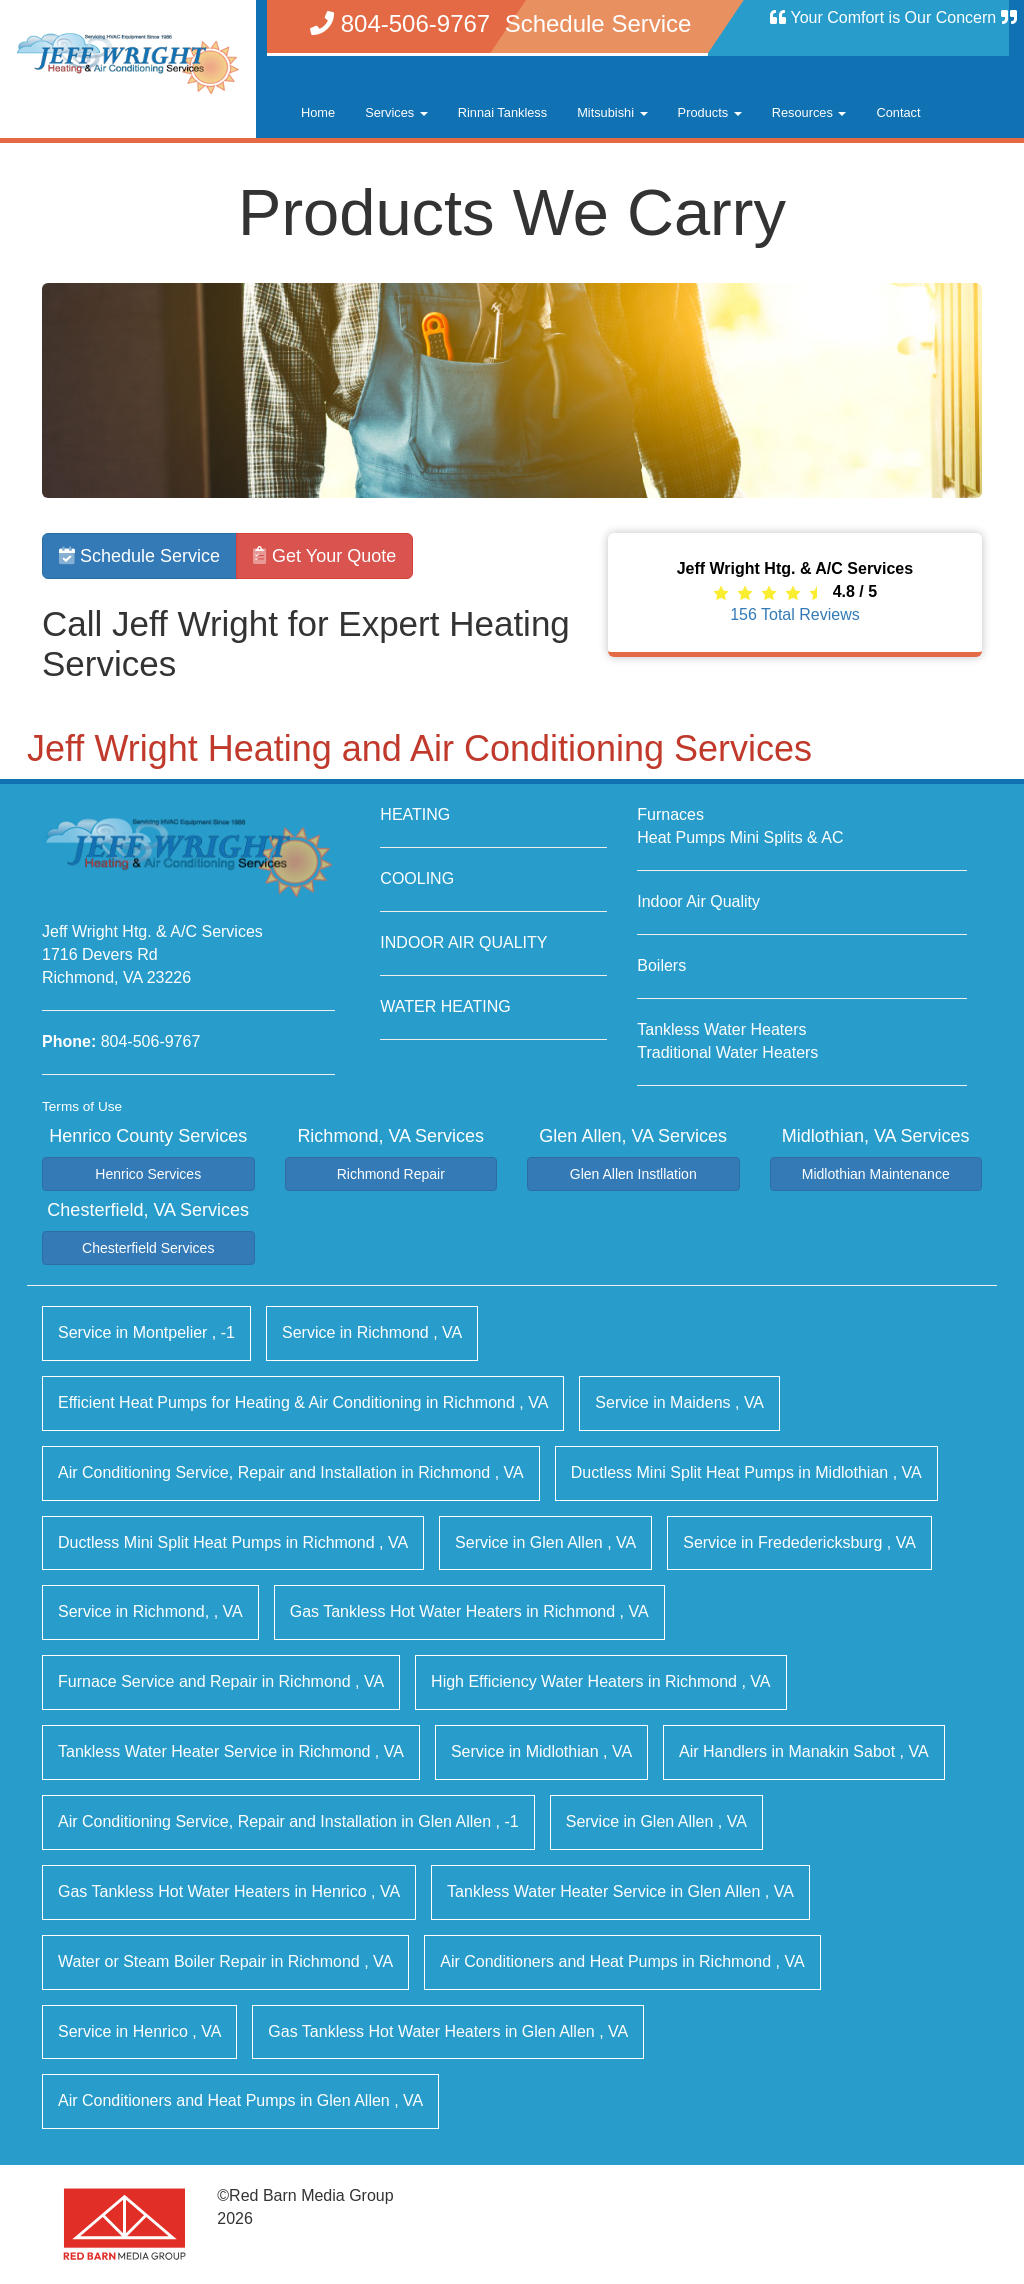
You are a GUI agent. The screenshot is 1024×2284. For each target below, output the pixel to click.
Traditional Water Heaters (727, 1052)
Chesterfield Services (148, 1248)
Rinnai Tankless (502, 112)
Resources (809, 112)
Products (710, 112)
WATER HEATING (445, 1006)
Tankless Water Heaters (721, 1029)
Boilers (661, 965)
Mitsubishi (612, 112)
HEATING (415, 814)
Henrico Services (148, 1174)
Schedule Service (139, 556)
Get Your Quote (324, 556)
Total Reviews (795, 614)
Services (396, 112)
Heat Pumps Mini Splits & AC (740, 837)
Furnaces (670, 814)
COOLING (417, 878)
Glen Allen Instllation (633, 1174)
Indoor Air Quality (698, 901)
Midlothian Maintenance (876, 1174)
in (146, 1332)
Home (318, 112)
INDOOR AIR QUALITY (463, 942)
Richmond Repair (391, 1174)
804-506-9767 (151, 1041)
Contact (898, 112)
